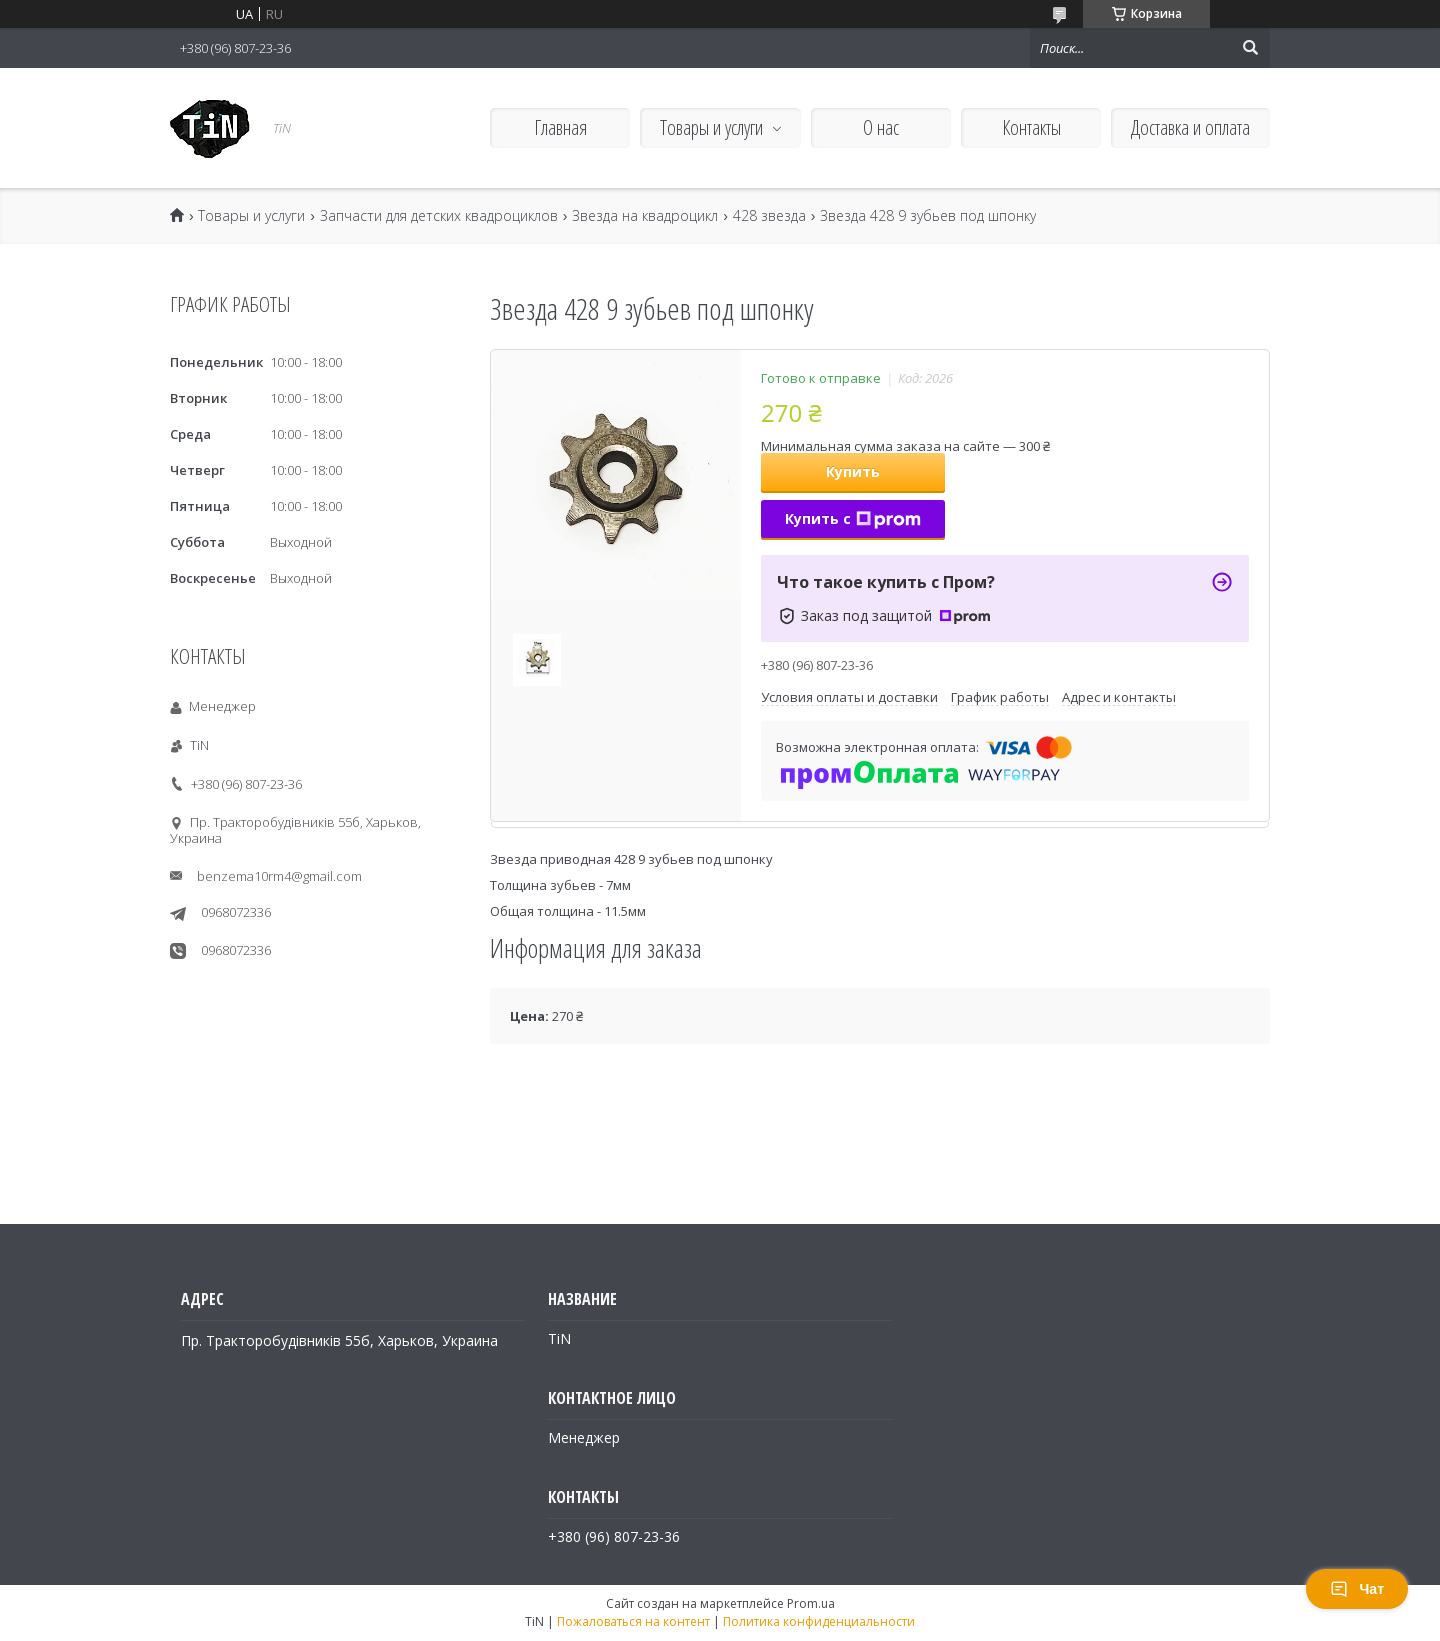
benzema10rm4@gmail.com (279, 876)
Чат (1357, 1589)
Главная (560, 127)
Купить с (853, 518)
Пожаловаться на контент (633, 1621)
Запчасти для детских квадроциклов (439, 216)
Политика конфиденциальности (819, 1621)
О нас (881, 127)
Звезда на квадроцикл (645, 216)
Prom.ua (811, 1603)
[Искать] (1250, 48)
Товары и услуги (711, 127)
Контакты (1031, 127)
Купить (853, 471)
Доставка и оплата (1190, 127)
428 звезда (769, 216)
